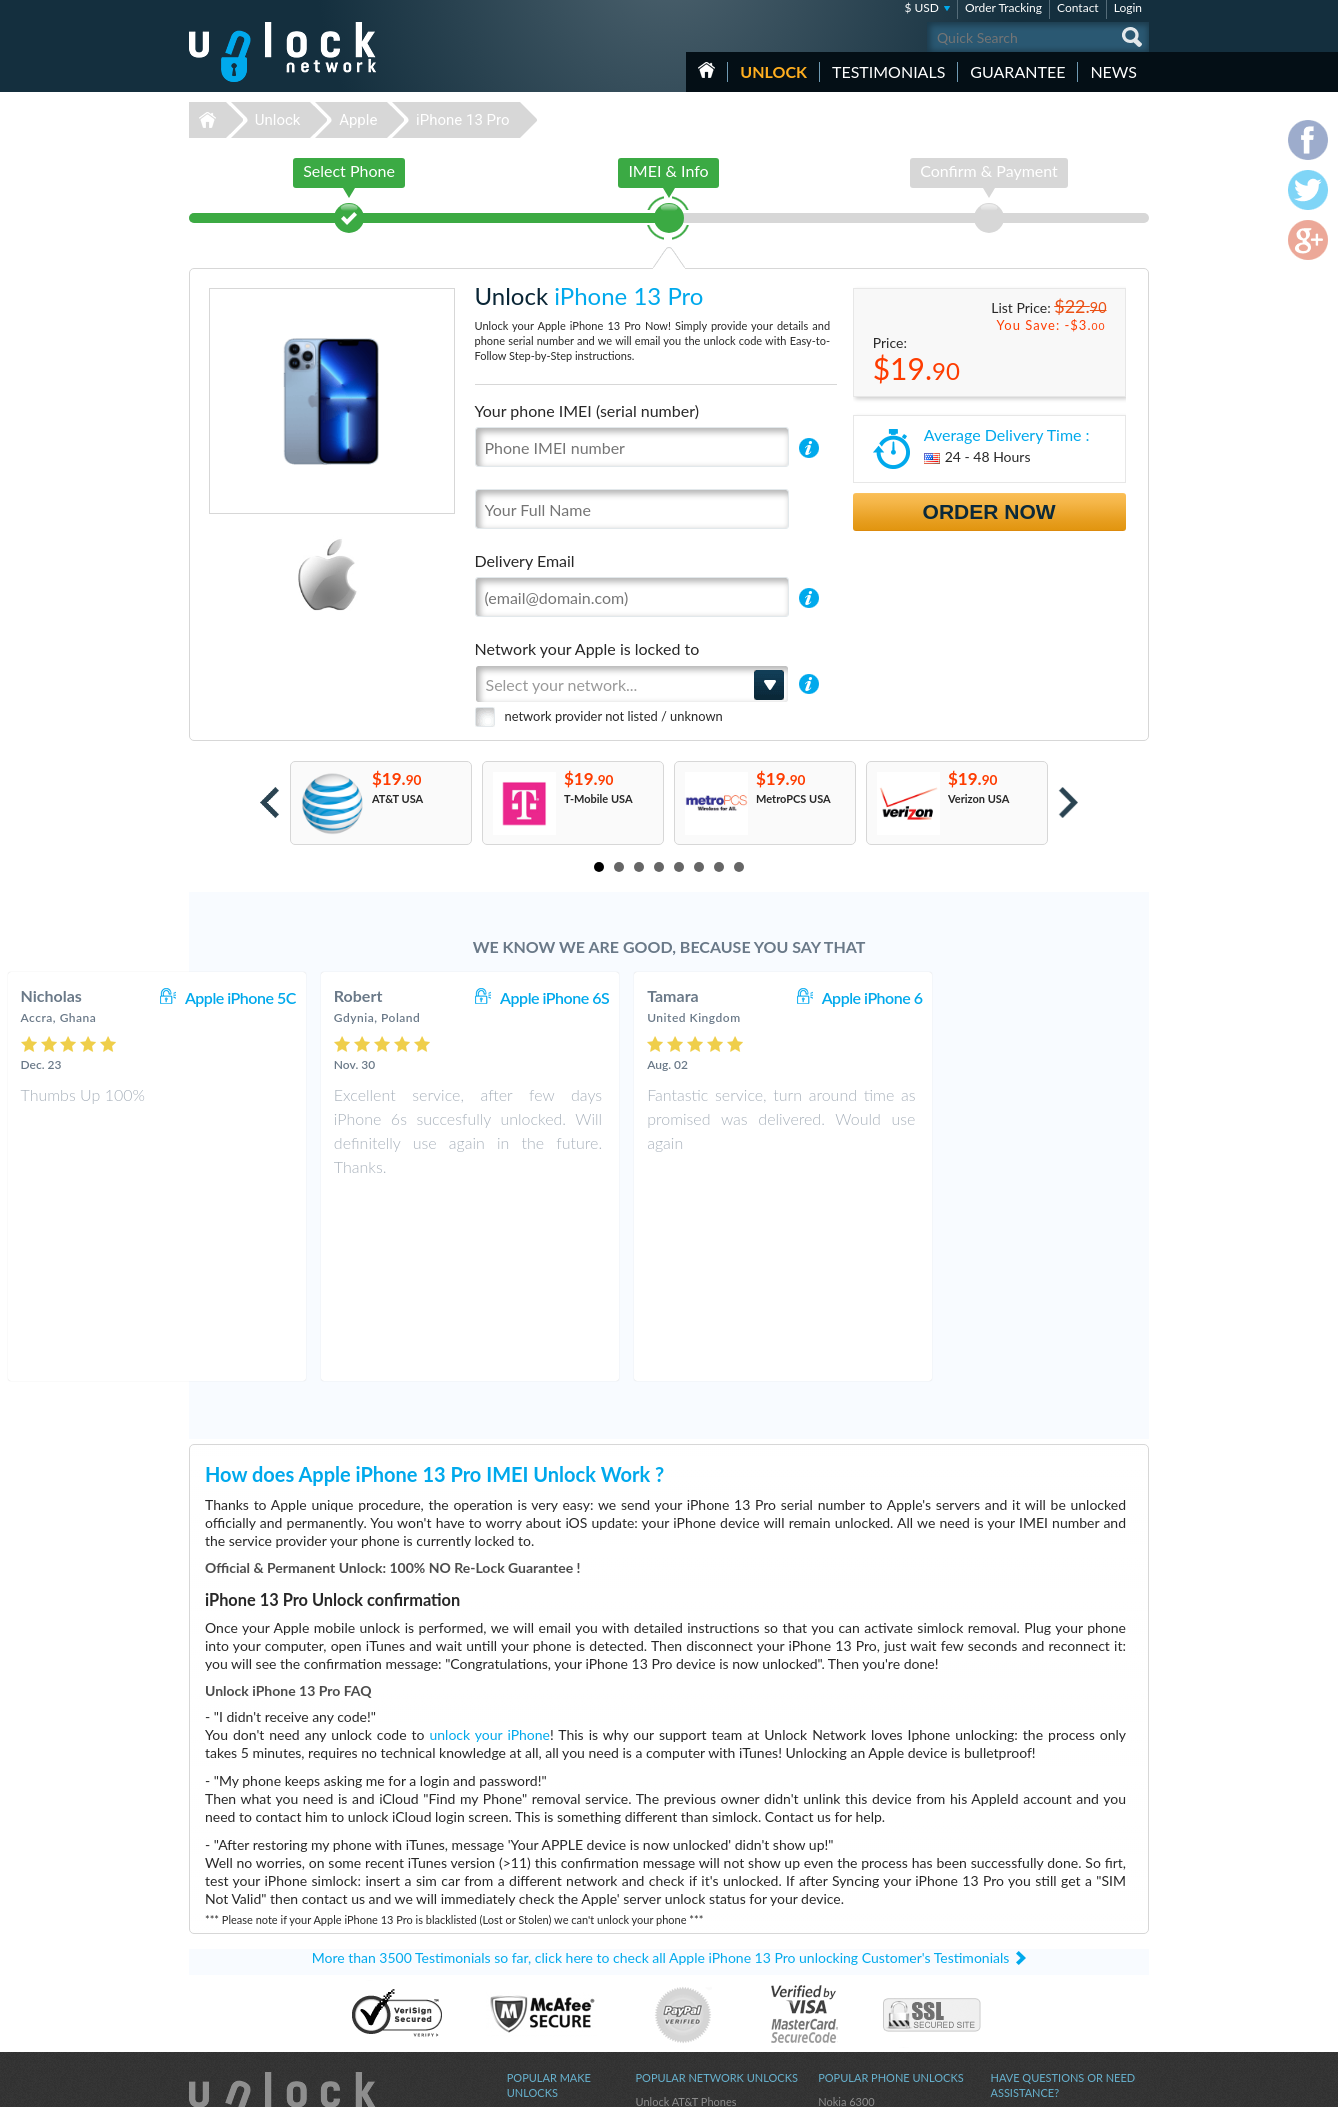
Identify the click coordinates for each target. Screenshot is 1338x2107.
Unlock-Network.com (282, 1917)
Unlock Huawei (543, 1931)
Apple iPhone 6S (753, 997)
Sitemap (1009, 1974)
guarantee (1017, 71)
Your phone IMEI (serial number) (587, 410)
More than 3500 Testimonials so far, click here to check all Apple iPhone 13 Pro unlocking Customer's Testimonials (661, 1772)
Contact (1078, 7)
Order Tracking (1003, 7)
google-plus (1134, 2083)
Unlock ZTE (535, 1991)
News (1113, 71)
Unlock (773, 71)
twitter (1094, 2083)
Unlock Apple (539, 1976)
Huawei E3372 (854, 1931)
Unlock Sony (537, 2006)
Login (1128, 7)
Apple (358, 120)
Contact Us (1017, 1929)
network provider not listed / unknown (614, 716)
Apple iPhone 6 (1071, 997)
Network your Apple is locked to (587, 648)
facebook (1054, 2083)
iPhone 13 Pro (462, 120)
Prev (269, 802)
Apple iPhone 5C (439, 997)
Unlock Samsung (547, 1961)
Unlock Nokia (539, 1946)
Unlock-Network (282, 52)
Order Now (989, 511)
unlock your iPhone (490, 1549)
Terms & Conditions (1037, 1944)
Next (1068, 802)
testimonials (888, 71)
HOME (706, 70)
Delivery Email (525, 560)
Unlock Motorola (547, 2021)
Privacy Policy (1023, 1959)
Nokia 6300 (846, 1916)
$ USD (921, 7)
